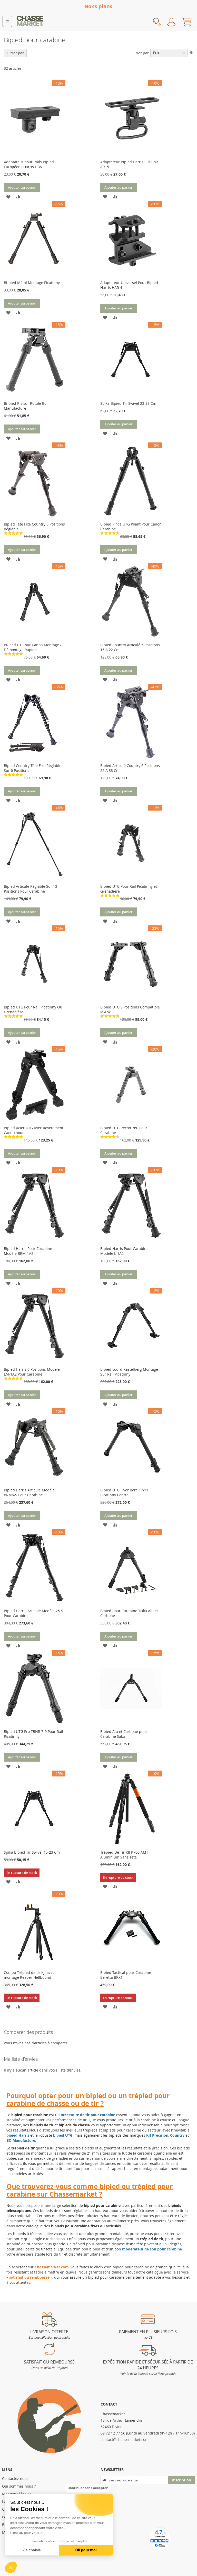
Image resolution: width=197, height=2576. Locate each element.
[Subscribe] (181, 2480)
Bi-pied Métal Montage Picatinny (32, 282)
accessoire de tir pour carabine (88, 2114)
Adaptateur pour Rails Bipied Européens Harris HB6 (29, 164)
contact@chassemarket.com (125, 2439)
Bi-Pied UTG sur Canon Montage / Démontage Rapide (32, 647)
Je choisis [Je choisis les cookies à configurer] (32, 2550)
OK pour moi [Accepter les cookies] (86, 2550)
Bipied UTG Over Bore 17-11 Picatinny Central (124, 1492)
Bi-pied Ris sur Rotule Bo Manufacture (25, 406)
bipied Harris (17, 2135)
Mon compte (171, 22)
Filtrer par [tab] (15, 52)
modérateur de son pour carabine (152, 2249)
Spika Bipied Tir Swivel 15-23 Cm (32, 1852)
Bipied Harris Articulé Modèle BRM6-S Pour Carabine (29, 1492)
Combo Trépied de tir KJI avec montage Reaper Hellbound (29, 1975)
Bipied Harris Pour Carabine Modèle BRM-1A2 (28, 1251)
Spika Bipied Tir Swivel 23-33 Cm (128, 403)
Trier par (141, 52)
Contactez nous (15, 2478)
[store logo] (30, 22)
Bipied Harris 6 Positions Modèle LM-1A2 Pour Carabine (32, 1372)
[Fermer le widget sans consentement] (88, 2488)
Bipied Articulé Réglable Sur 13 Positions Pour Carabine (30, 889)
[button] (11, 2567)
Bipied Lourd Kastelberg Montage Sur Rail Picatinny (129, 1372)
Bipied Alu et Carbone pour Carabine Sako (123, 1734)
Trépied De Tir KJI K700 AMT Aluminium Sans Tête (124, 1855)
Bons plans (98, 6)
